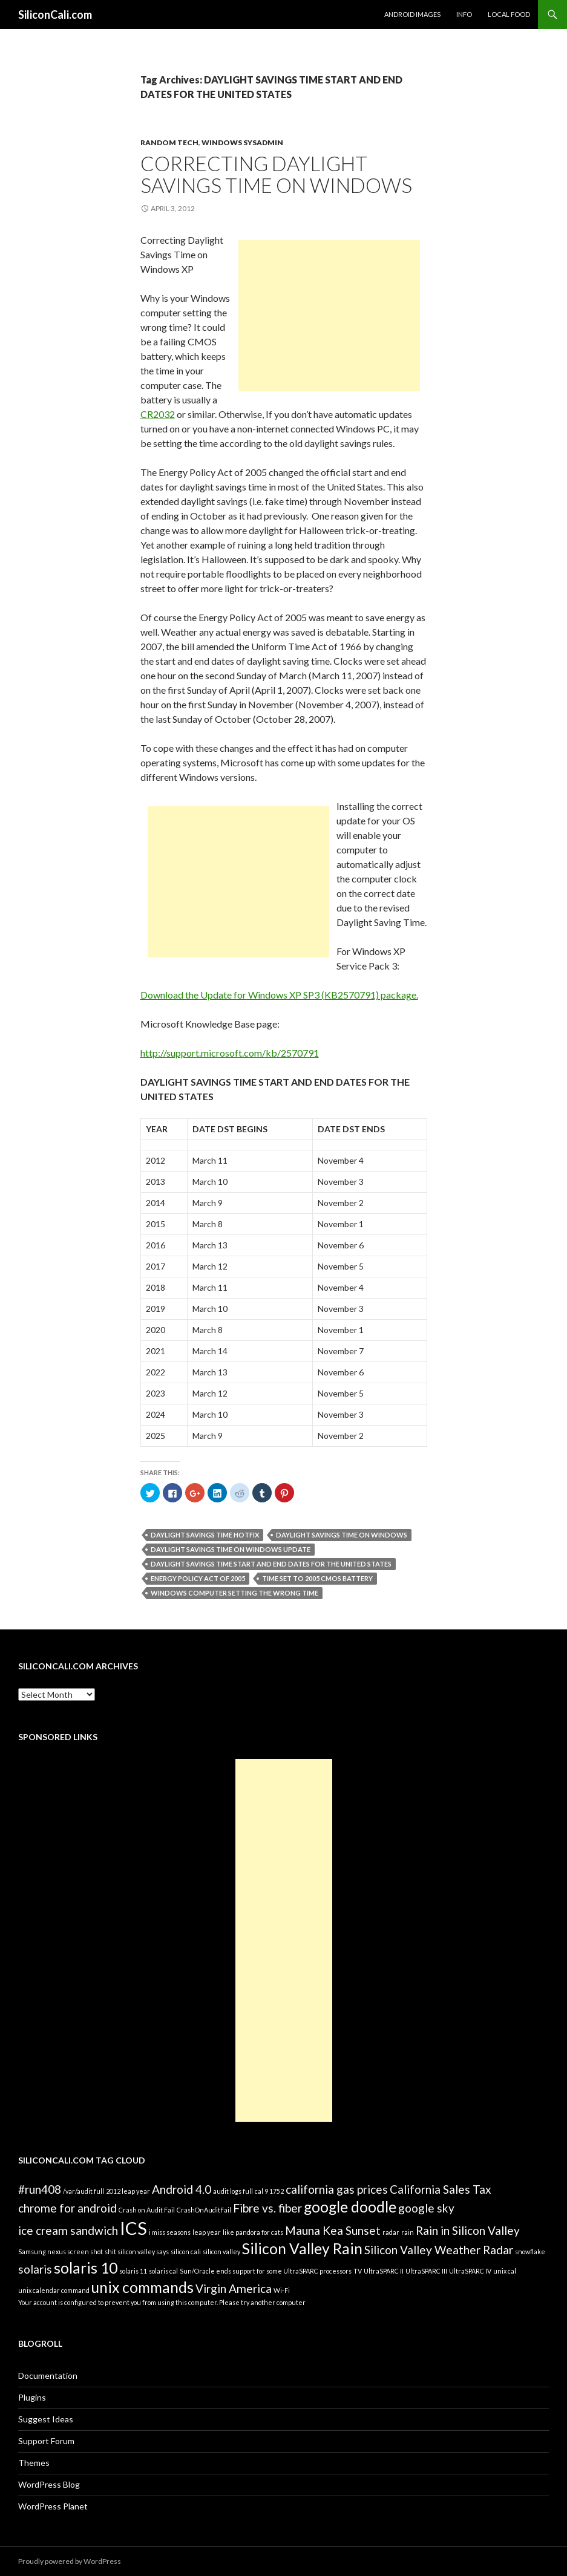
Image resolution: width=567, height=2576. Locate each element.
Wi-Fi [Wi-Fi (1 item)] (282, 2290)
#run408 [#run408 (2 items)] (39, 2189)
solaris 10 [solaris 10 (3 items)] (85, 2268)
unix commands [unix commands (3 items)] (142, 2287)
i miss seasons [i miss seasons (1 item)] (170, 2232)
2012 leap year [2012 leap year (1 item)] (128, 2191)
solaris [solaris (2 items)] (35, 2269)
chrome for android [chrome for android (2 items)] (67, 2208)
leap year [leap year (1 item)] (206, 2232)
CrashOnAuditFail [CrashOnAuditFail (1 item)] (204, 2210)
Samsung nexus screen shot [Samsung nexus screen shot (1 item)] (60, 2251)
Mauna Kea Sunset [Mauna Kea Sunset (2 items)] (333, 2230)
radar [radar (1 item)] (390, 2232)
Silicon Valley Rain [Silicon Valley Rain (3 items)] (302, 2248)
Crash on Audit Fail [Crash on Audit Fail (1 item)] (147, 2210)
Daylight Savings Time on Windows (341, 1535)
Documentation (47, 2375)
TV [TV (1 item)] (357, 2271)
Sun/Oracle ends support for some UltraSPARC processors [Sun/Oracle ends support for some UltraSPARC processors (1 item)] (266, 2271)
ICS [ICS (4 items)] (133, 2228)
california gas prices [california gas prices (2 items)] (337, 2189)
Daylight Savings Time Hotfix (205, 1535)
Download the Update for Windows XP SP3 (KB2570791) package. (279, 994)
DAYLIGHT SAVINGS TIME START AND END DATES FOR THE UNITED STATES (271, 1564)
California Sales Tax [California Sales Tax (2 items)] (440, 2189)
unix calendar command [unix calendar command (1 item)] (54, 2290)
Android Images (412, 14)
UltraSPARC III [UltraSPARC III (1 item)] (426, 2271)
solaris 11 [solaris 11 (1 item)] (133, 2271)
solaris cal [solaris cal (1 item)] (163, 2271)
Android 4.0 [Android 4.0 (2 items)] (181, 2189)
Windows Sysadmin (242, 142)
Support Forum (46, 2441)
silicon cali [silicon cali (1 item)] (186, 2251)
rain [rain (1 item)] (407, 2232)
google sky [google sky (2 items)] (426, 2208)
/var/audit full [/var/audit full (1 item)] (83, 2191)
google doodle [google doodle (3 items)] (350, 2207)
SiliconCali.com (55, 14)
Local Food (509, 14)
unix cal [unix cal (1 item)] (504, 2271)
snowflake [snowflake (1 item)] (530, 2251)
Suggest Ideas (45, 2419)
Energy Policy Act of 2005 (198, 1578)
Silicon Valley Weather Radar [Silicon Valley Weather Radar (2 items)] (438, 2250)
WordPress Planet (53, 2506)
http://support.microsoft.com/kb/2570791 (229, 1052)
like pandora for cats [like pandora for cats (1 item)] (253, 2232)
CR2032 (157, 414)
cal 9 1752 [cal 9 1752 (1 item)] (269, 2191)
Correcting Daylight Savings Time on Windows (276, 174)
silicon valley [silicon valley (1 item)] (221, 2251)
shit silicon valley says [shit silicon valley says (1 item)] (137, 2251)
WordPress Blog (49, 2484)
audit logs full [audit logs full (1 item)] (233, 2191)
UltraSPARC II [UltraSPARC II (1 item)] (384, 2271)
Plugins (32, 2397)
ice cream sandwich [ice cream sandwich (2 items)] (68, 2230)
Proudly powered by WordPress (69, 2561)
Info (464, 14)
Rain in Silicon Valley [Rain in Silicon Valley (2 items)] (468, 2230)
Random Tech (169, 142)
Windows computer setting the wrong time (234, 1593)
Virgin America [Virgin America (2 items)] (233, 2288)
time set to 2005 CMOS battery (317, 1578)
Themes (34, 2462)
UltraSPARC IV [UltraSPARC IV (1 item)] (470, 2271)
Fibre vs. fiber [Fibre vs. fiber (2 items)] (267, 2208)
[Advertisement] (329, 315)
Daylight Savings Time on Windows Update (230, 1549)
